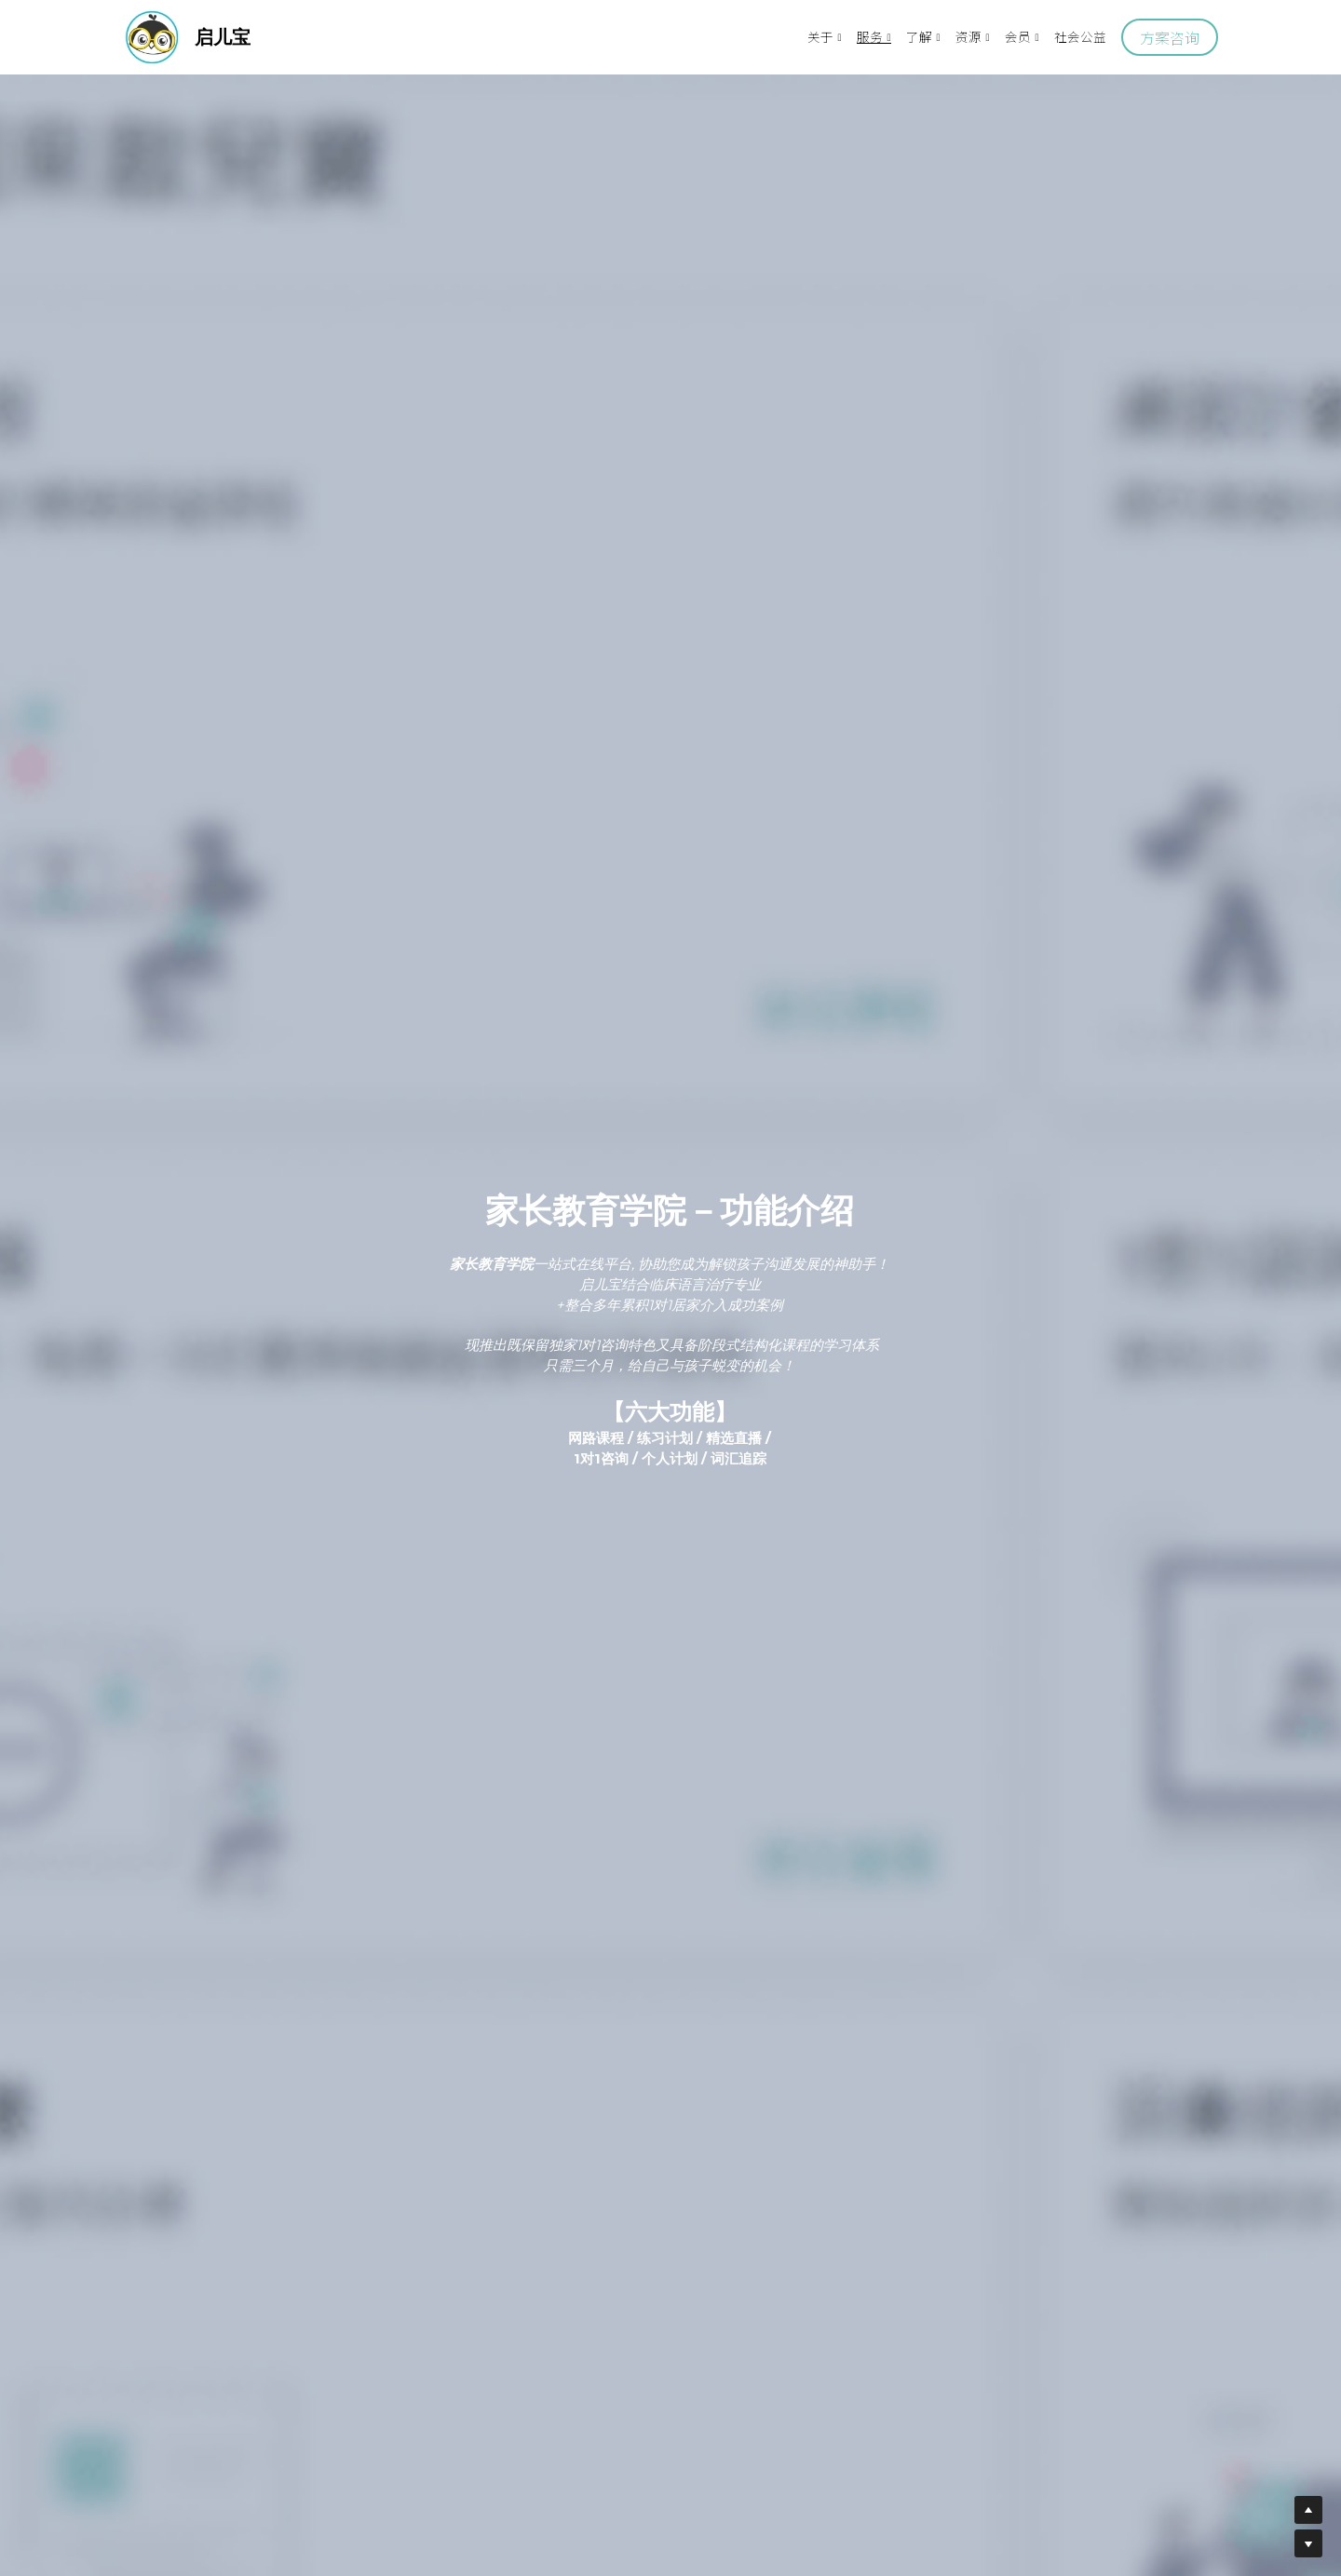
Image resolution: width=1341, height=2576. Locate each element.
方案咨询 (1169, 37)
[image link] (152, 36)
